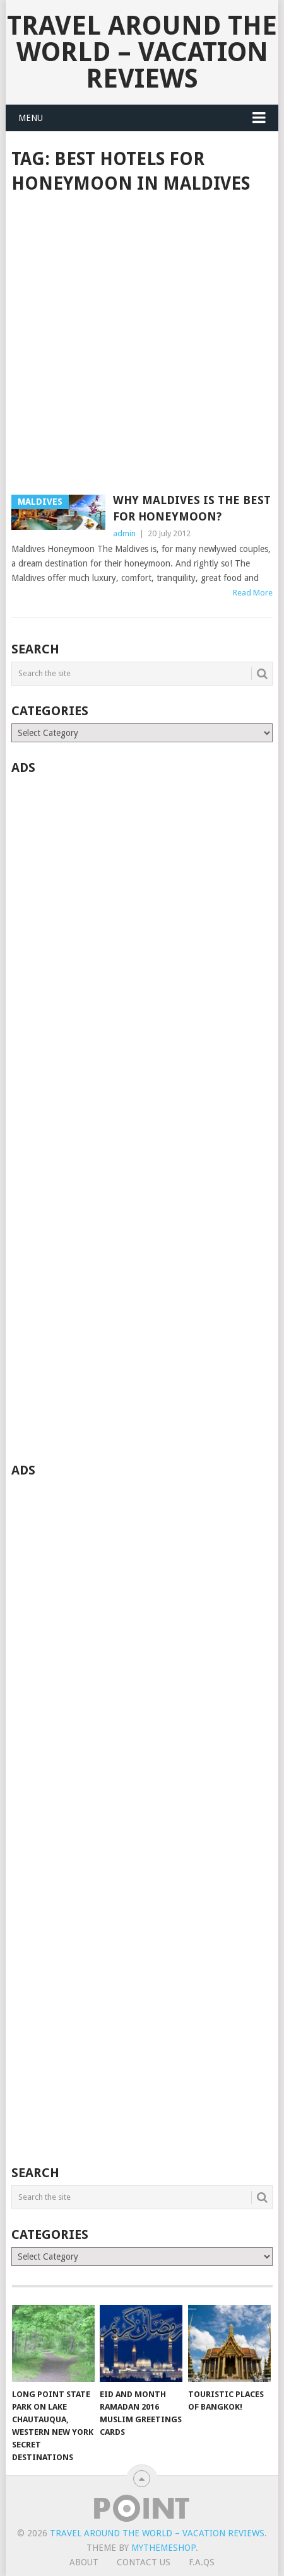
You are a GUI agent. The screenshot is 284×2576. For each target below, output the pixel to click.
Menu (30, 118)
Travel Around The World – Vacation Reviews (142, 52)
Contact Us (143, 2562)
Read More (253, 592)
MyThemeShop (163, 2548)
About (83, 2562)
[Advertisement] (142, 345)
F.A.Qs (202, 2562)
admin (124, 533)
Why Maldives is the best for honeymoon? (192, 507)
